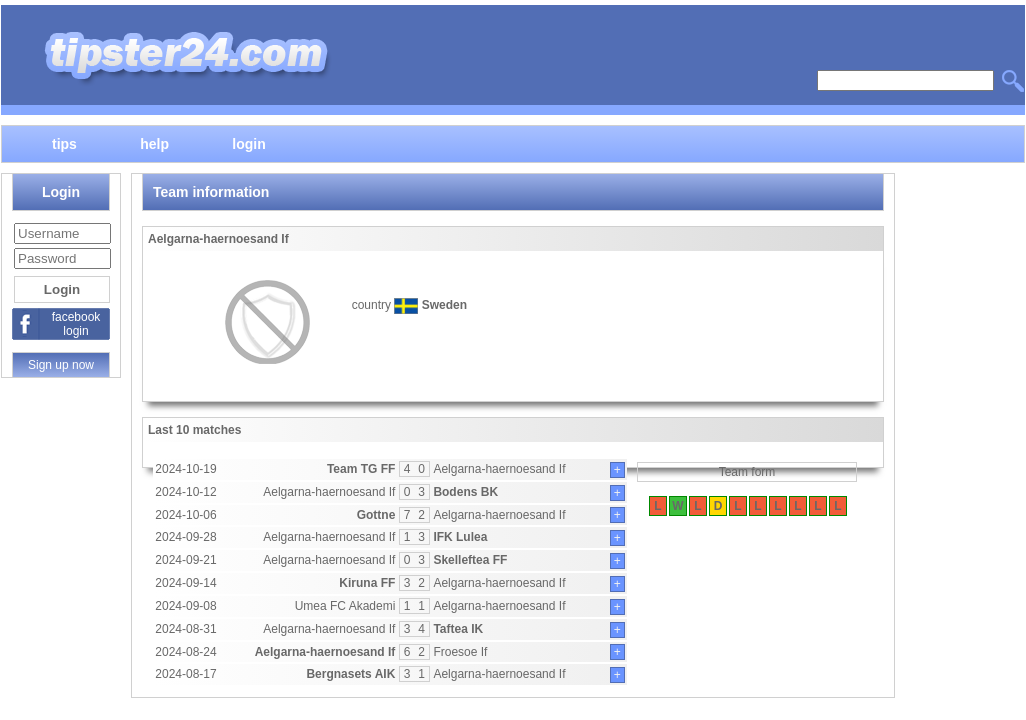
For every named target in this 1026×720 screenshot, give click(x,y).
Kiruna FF (367, 583)
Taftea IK (458, 629)
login (248, 143)
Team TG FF (361, 469)
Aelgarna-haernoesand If (499, 469)
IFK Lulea (460, 537)
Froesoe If (460, 652)
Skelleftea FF (470, 560)
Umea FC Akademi (345, 606)
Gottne (376, 515)
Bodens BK (465, 492)
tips (64, 143)
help (154, 143)
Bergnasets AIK (350, 674)
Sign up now (61, 365)
